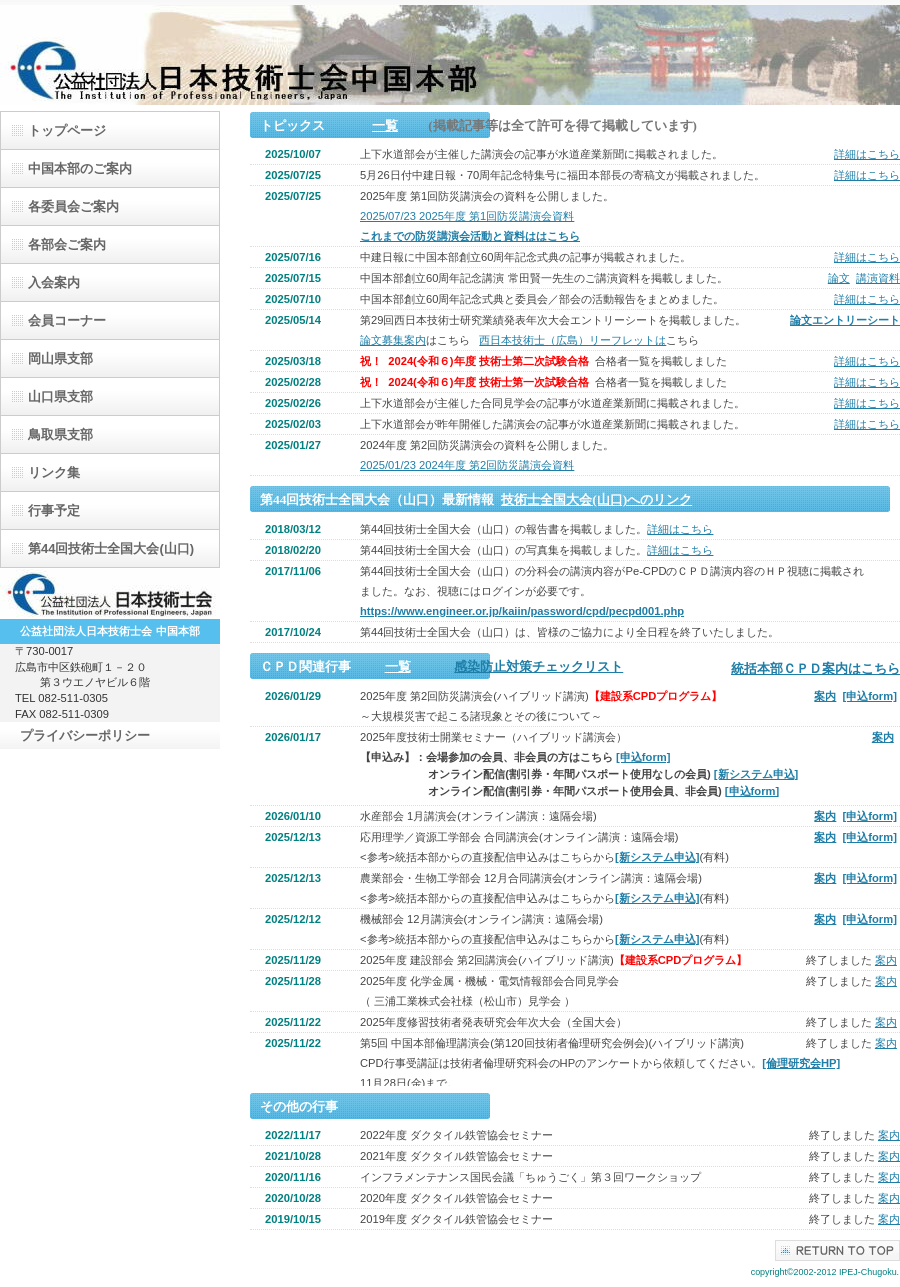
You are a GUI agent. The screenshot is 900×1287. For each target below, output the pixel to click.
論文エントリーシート (845, 320)
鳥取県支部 (60, 434)
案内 (825, 696)
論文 (839, 278)
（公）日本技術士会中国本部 (450, 55)
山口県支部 (60, 396)
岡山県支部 (60, 358)
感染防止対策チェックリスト (538, 666)
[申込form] (870, 696)
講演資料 (878, 278)
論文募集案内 (393, 340)
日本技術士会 (110, 594)
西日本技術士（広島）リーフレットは (572, 340)
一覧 (385, 125)
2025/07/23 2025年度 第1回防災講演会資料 (467, 216)
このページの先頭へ (837, 1250)
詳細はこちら (867, 154)
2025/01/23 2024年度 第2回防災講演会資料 (467, 465)
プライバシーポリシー (85, 735)
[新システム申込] (756, 774)
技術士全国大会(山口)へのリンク (596, 499)
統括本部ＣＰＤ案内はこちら (815, 668)
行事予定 (54, 510)
